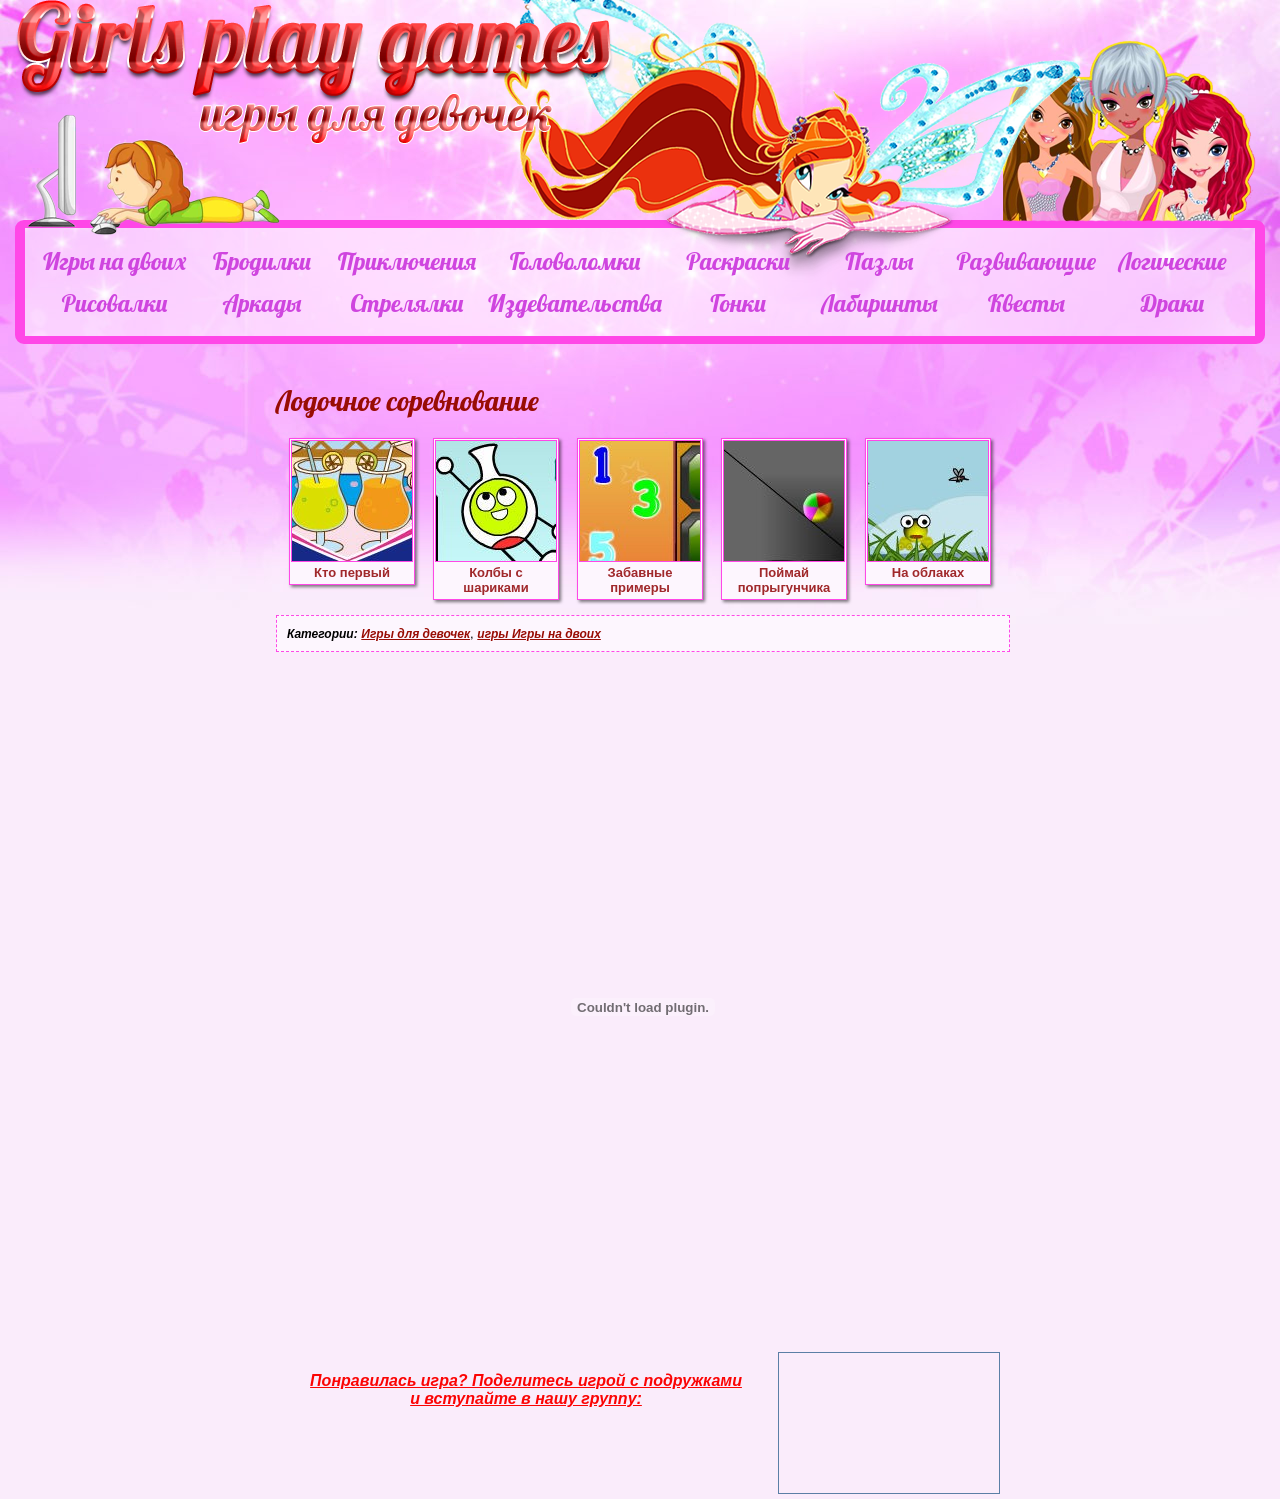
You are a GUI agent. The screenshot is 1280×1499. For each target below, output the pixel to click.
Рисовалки (114, 303)
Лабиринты (879, 303)
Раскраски (738, 261)
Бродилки (262, 261)
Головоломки (575, 261)
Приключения (407, 261)
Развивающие (1025, 261)
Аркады (262, 303)
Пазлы (879, 261)
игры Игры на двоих (539, 634)
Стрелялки (406, 303)
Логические (1172, 261)
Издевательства (575, 303)
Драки (1172, 303)
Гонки (737, 303)
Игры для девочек (415, 634)
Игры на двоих (114, 261)
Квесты (1026, 303)
